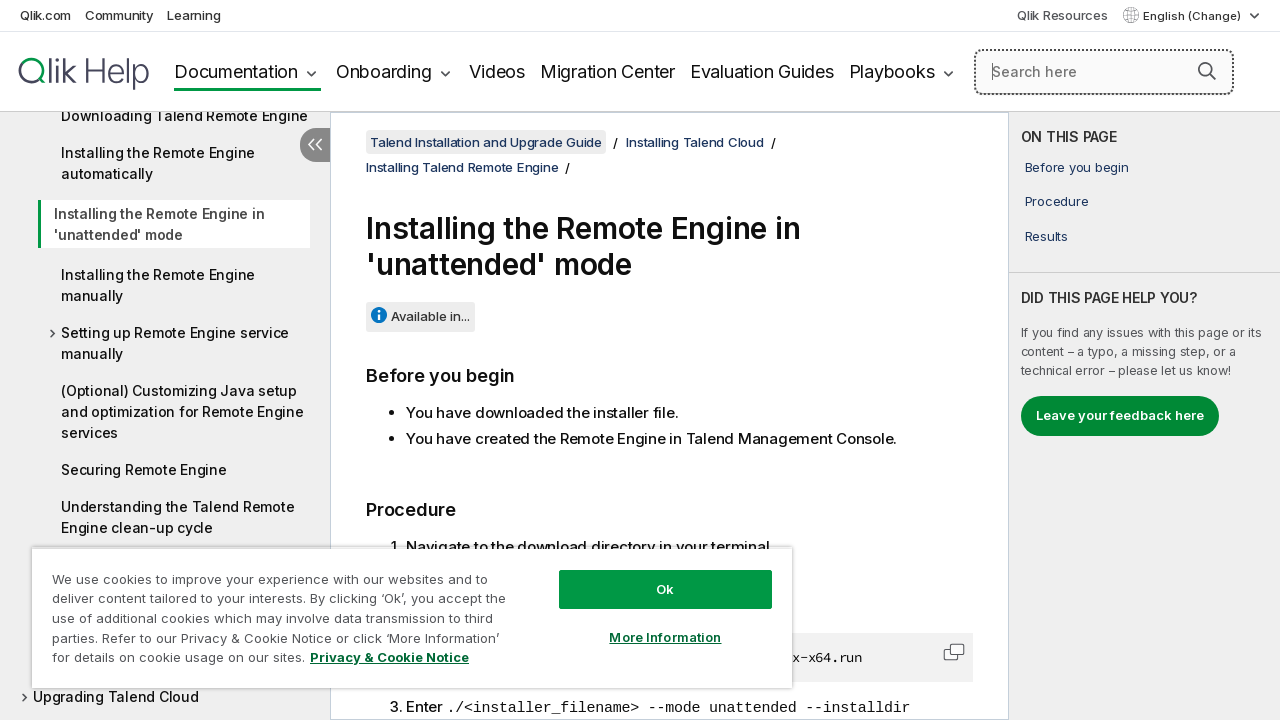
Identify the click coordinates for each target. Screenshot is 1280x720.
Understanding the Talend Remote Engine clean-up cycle (177, 517)
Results (1046, 236)
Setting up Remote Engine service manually (175, 343)
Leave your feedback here (1120, 415)
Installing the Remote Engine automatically (158, 163)
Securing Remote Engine (144, 469)
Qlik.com (45, 15)
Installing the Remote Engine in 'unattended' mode (159, 224)
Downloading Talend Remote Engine (184, 115)
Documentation (236, 71)
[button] (1207, 71)
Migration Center (607, 71)
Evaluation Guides (762, 71)
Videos (497, 71)
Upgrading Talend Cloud (116, 696)
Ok (650, 574)
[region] (403, 610)
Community (119, 15)
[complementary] (1144, 416)
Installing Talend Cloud (694, 142)
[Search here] (1104, 72)
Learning (193, 15)
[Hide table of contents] (315, 145)
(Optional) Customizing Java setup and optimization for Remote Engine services (182, 411)
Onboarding (384, 71)
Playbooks (892, 71)
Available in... (430, 316)
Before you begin (1077, 167)
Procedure (1057, 201)
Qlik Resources (1062, 15)
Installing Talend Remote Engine (462, 167)
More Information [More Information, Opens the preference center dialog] (650, 622)
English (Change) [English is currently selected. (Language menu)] (1193, 16)
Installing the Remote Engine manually (158, 285)
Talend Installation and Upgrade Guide (486, 142)
